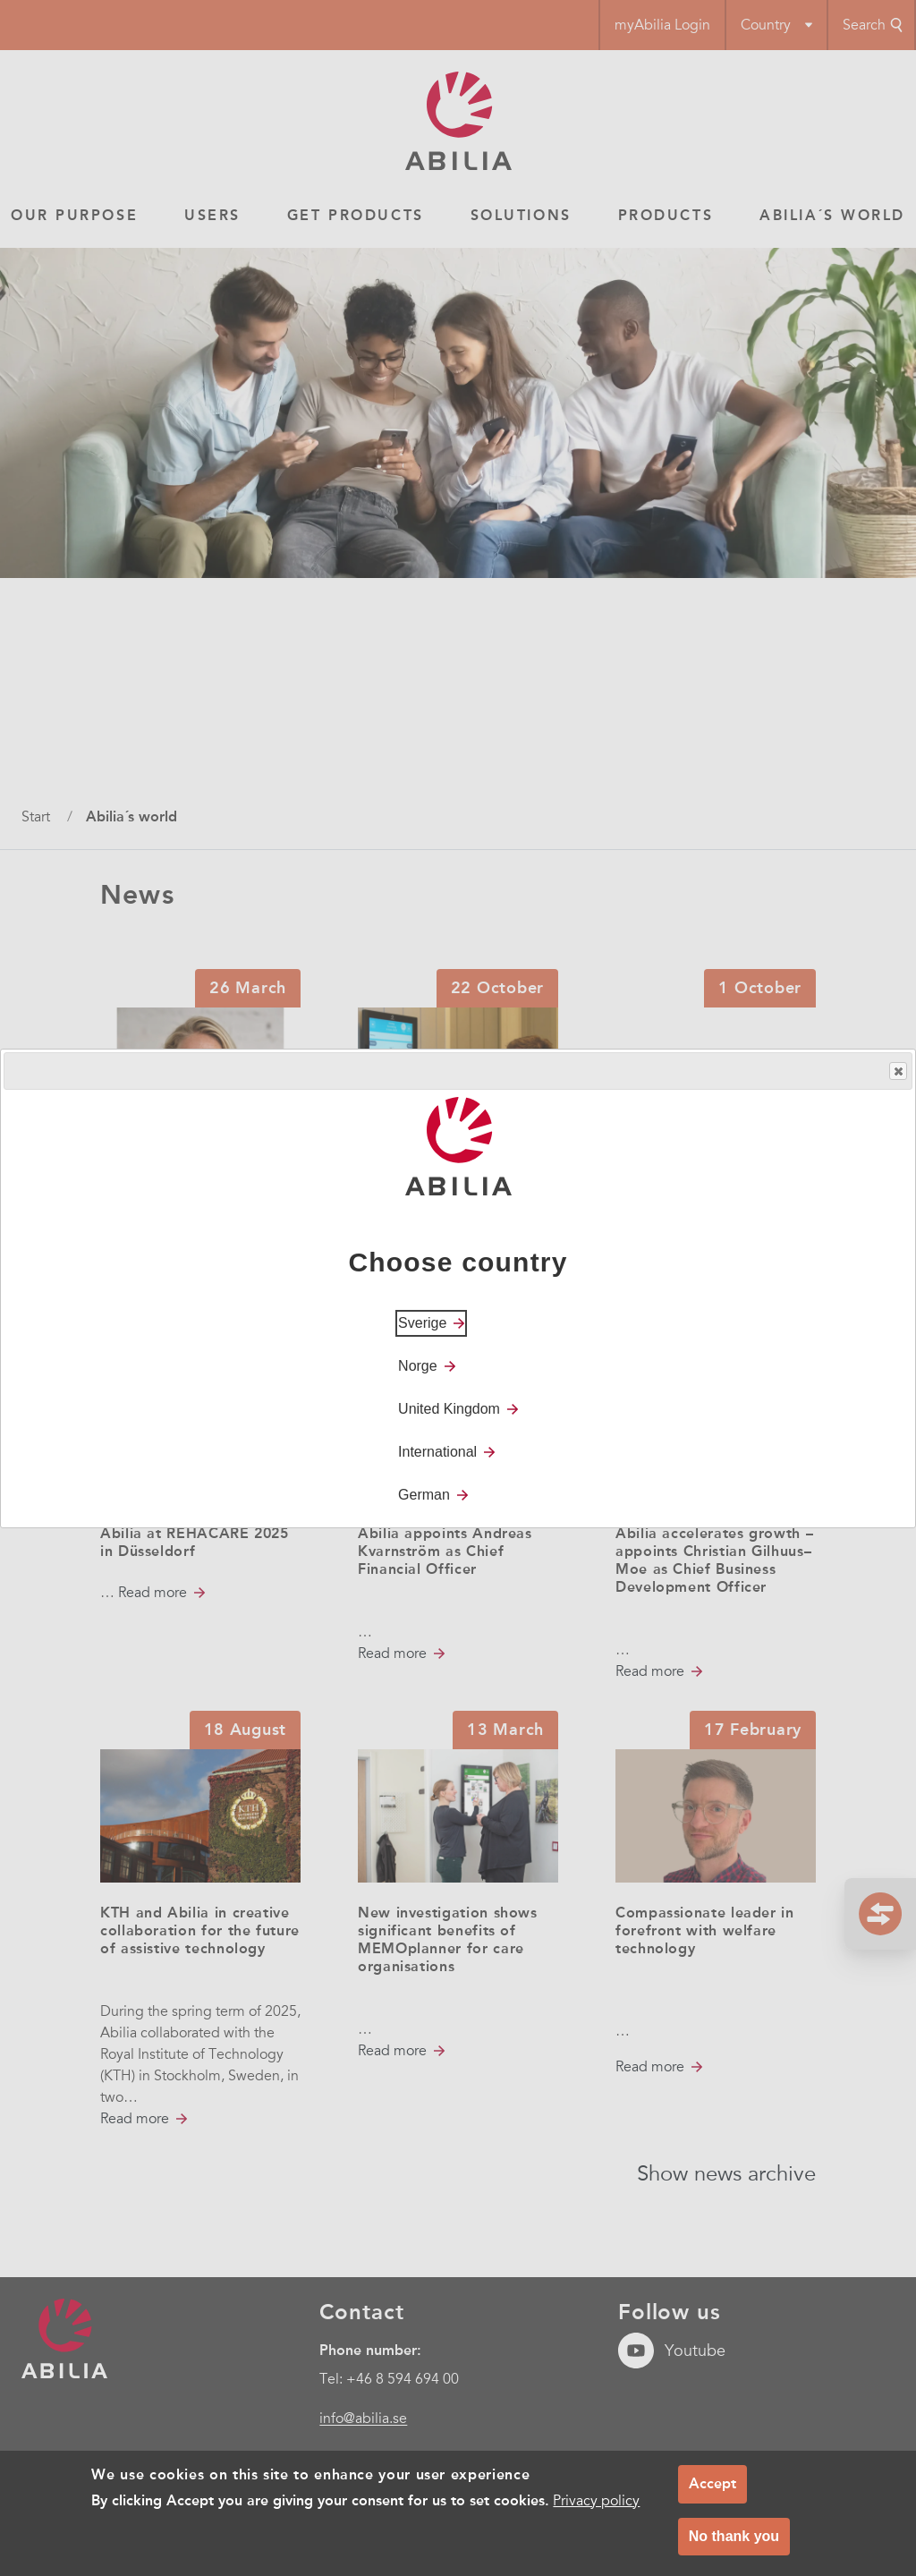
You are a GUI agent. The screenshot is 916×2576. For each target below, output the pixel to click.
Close (897, 1071)
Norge (417, 1365)
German (424, 1494)
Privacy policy (596, 2501)
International (437, 1451)
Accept (712, 2483)
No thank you (734, 2536)
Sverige (422, 1323)
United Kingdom (449, 1408)
